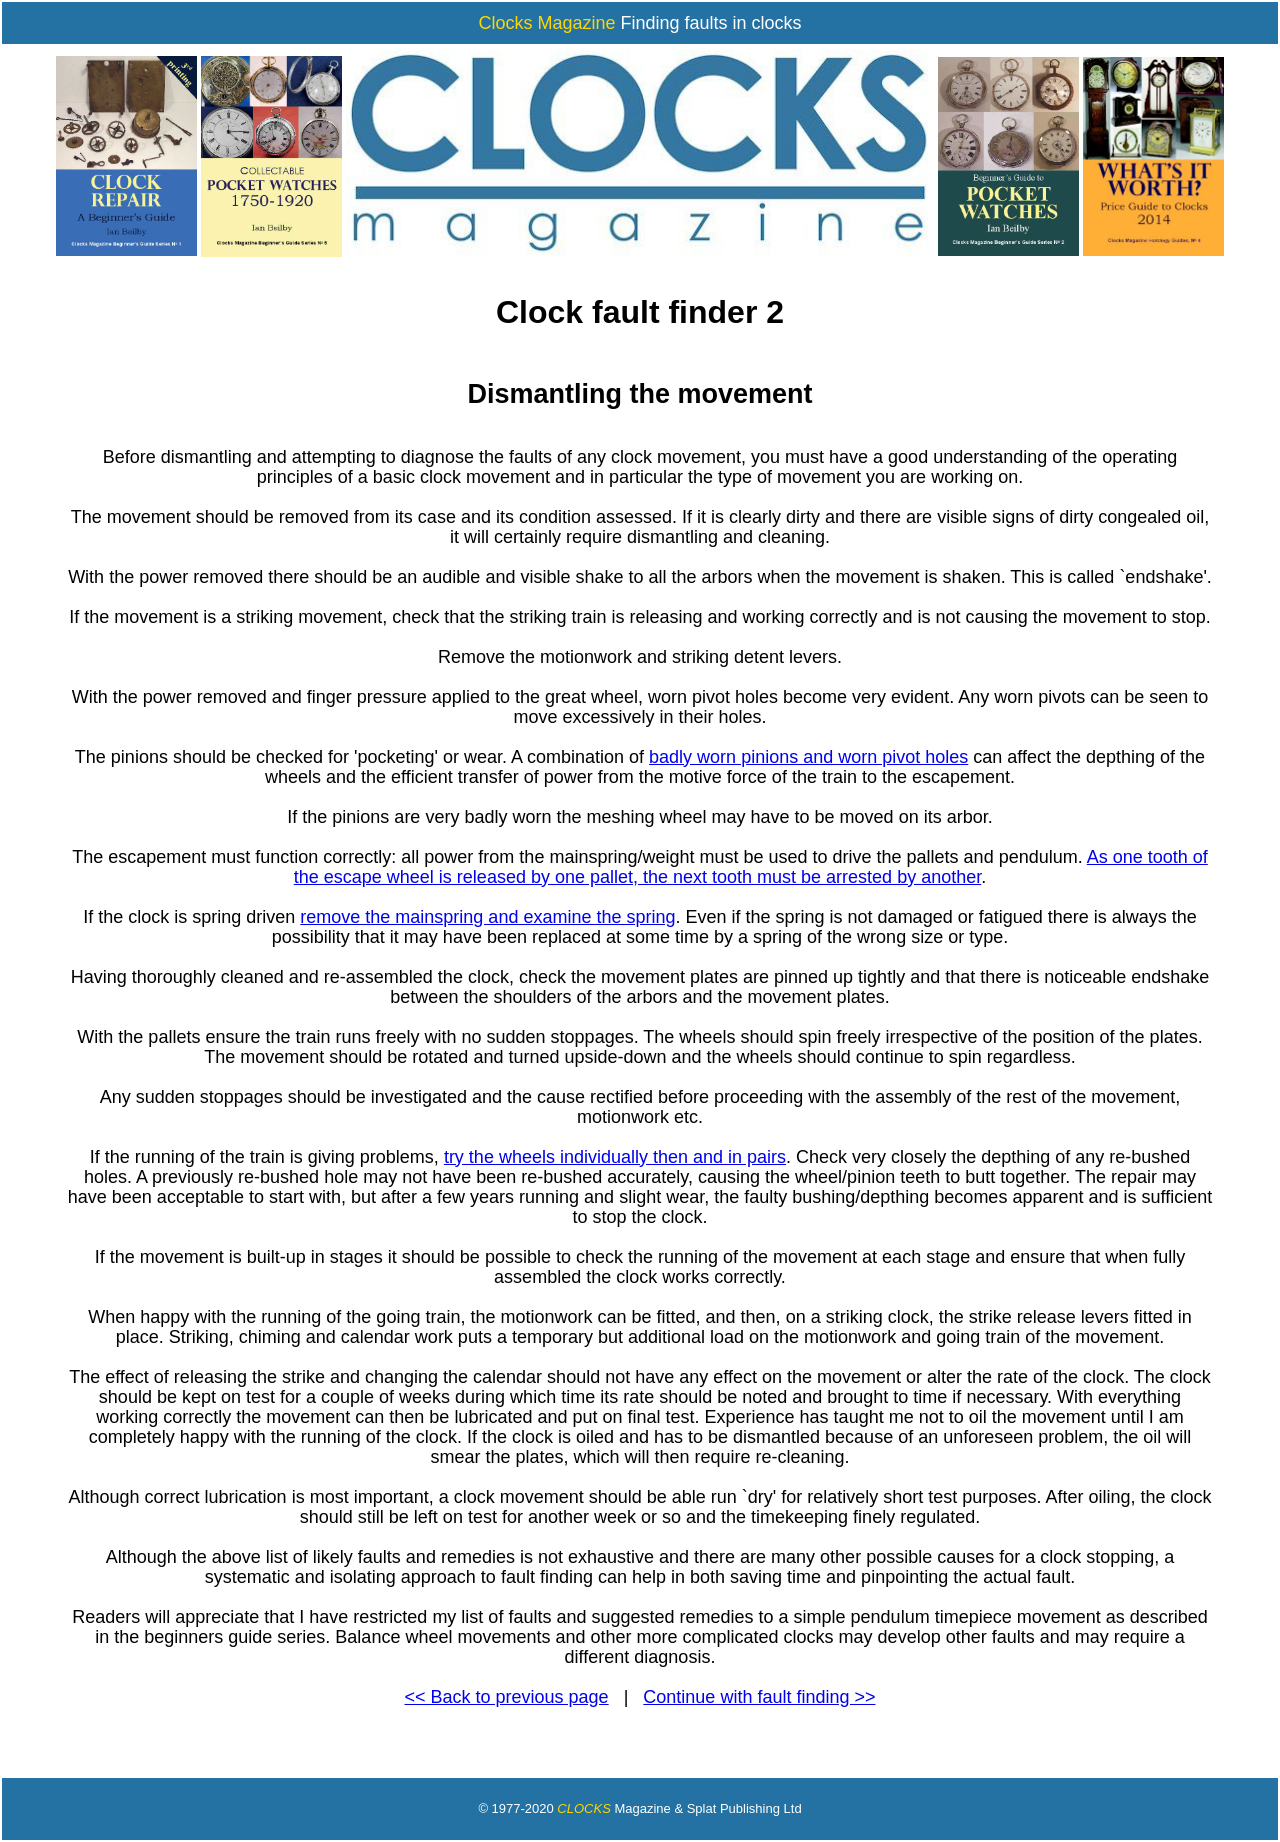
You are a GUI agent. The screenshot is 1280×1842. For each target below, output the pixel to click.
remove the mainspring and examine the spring (487, 917)
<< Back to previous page (507, 1697)
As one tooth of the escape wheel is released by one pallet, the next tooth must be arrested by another (751, 867)
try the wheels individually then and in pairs (615, 1157)
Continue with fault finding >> (759, 1697)
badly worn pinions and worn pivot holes (808, 757)
